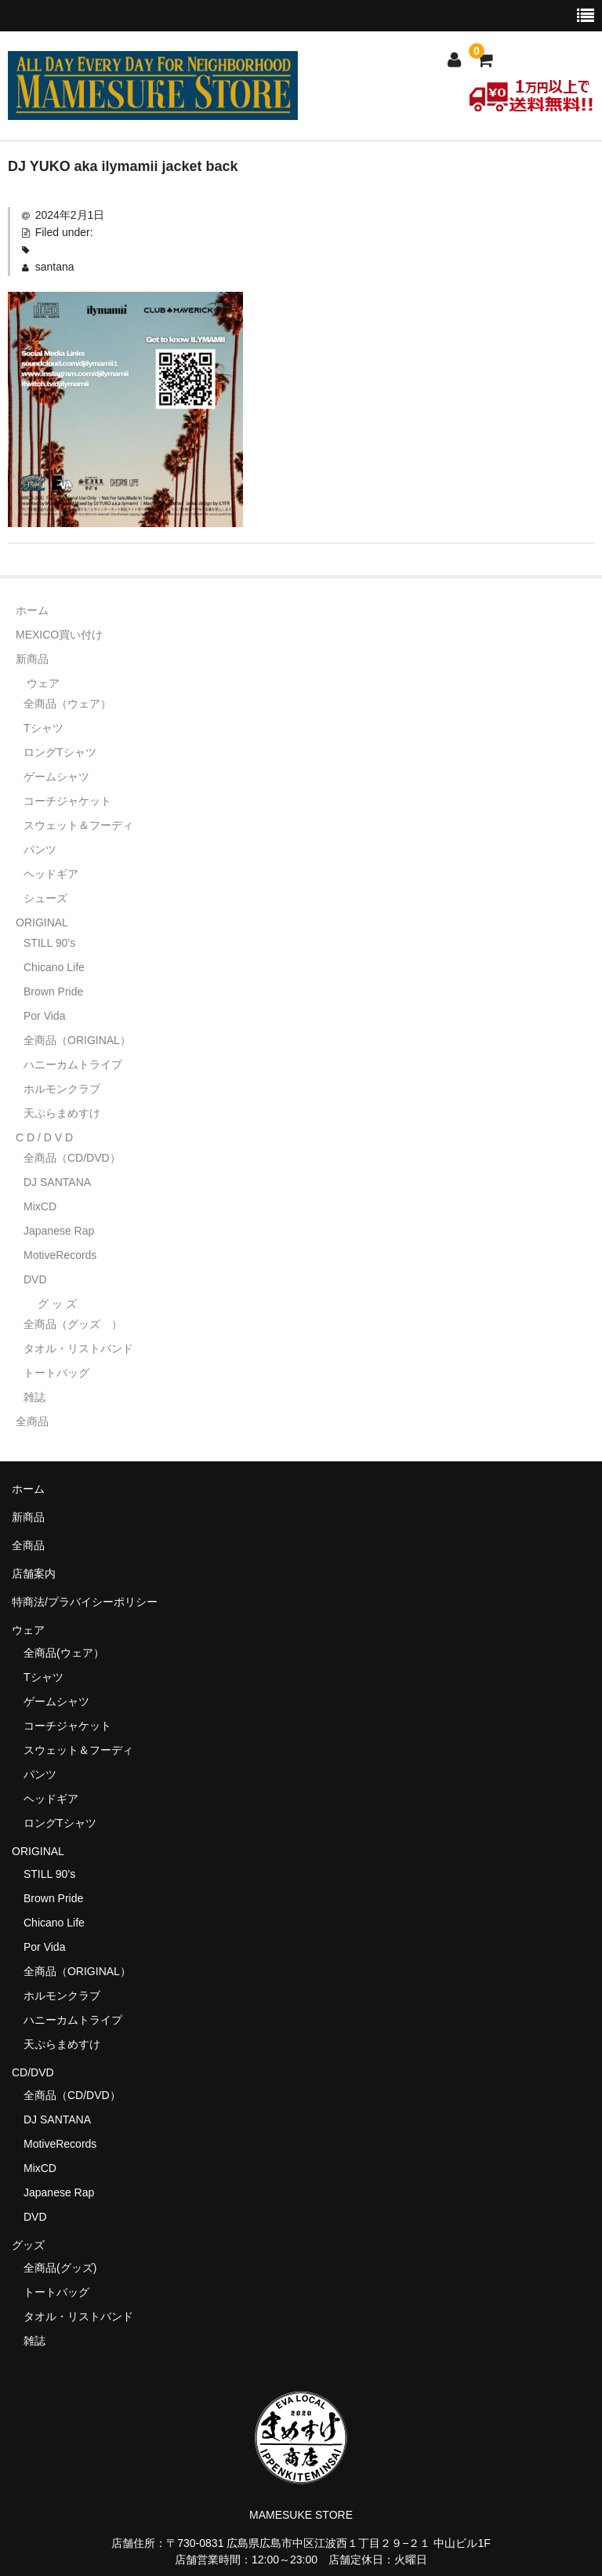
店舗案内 (34, 1573)
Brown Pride (53, 991)
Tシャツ (43, 728)
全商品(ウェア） (64, 1652)
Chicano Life (54, 967)
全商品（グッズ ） (73, 1324)
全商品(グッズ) (60, 2267)
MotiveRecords (60, 1255)
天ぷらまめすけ (62, 1113)
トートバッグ (56, 1372)
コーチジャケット (67, 801)
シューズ (45, 898)
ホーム (32, 610)
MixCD (40, 1206)
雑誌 (34, 1397)
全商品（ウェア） (73, 703)
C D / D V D (44, 1137)
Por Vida (44, 1016)
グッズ (34, 2245)
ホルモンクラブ (62, 1088)
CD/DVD (33, 2072)
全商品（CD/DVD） (78, 1158)
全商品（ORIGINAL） (77, 1040)
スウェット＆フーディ (78, 825)
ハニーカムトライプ (73, 1064)
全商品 (32, 1421)
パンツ (40, 849)
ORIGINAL (42, 922)
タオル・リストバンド (78, 1348)
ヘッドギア (51, 874)
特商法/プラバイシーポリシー (85, 1601)
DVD (35, 1279)
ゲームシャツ (56, 776)
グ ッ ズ (57, 1303)
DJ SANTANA (57, 1182)
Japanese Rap (59, 1230)
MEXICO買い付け (59, 634)
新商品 (32, 659)
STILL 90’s (49, 943)
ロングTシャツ (60, 752)
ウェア (43, 683)
